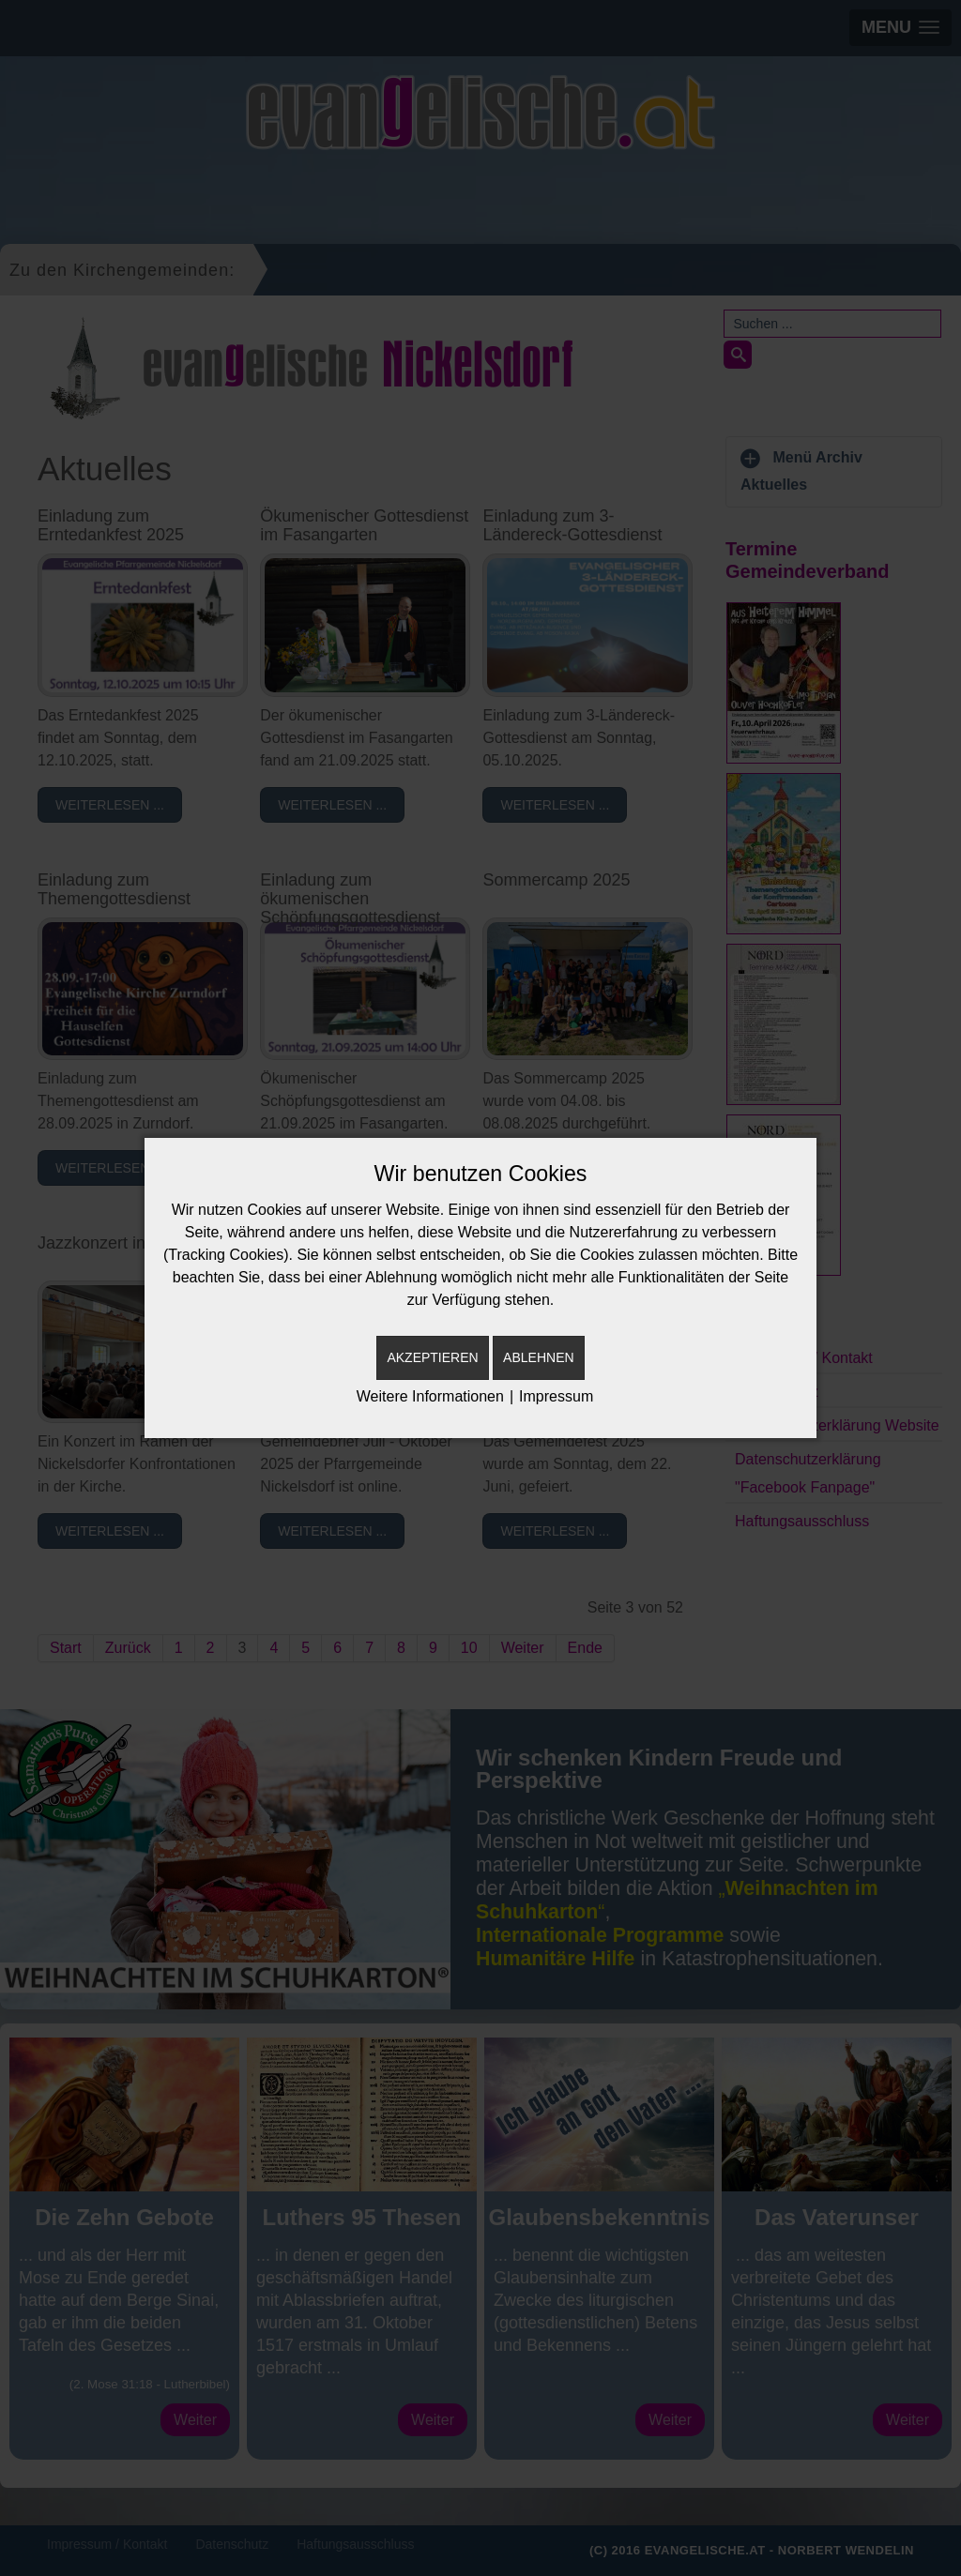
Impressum (556, 1396)
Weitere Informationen (430, 1396)
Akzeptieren (432, 1357)
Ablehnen (538, 1357)
